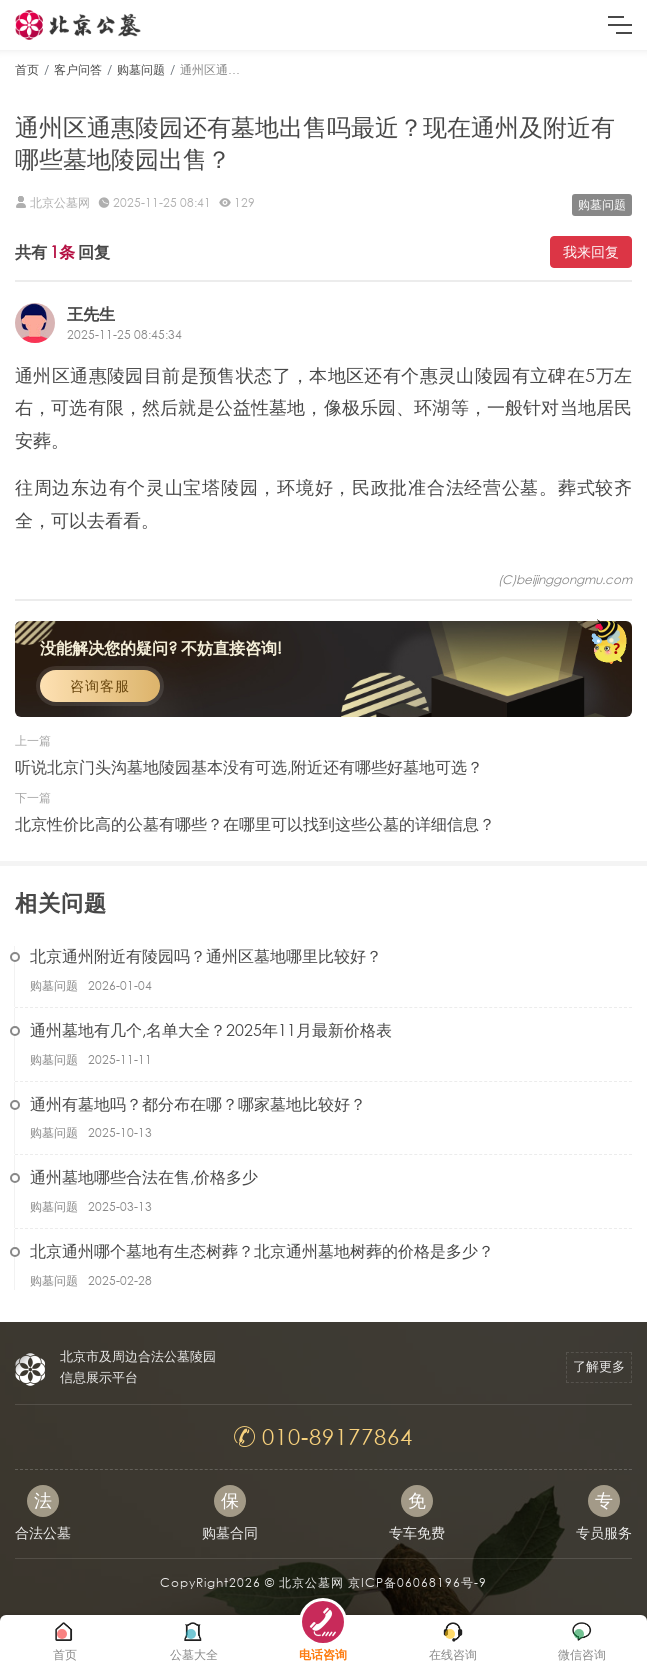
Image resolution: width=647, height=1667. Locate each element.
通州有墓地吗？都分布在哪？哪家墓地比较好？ (198, 1103)
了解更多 (599, 1366)
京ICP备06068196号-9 (417, 1582)
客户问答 (78, 69)
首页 (27, 69)
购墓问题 (141, 69)
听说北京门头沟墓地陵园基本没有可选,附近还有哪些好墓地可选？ (249, 766)
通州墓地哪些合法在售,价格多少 (144, 1176)
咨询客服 (100, 685)
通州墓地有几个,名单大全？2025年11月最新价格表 (211, 1029)
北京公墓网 (311, 1582)
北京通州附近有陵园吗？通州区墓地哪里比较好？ (206, 955)
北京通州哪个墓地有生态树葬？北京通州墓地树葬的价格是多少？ (262, 1250)
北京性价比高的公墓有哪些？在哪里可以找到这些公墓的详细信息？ (255, 823)
